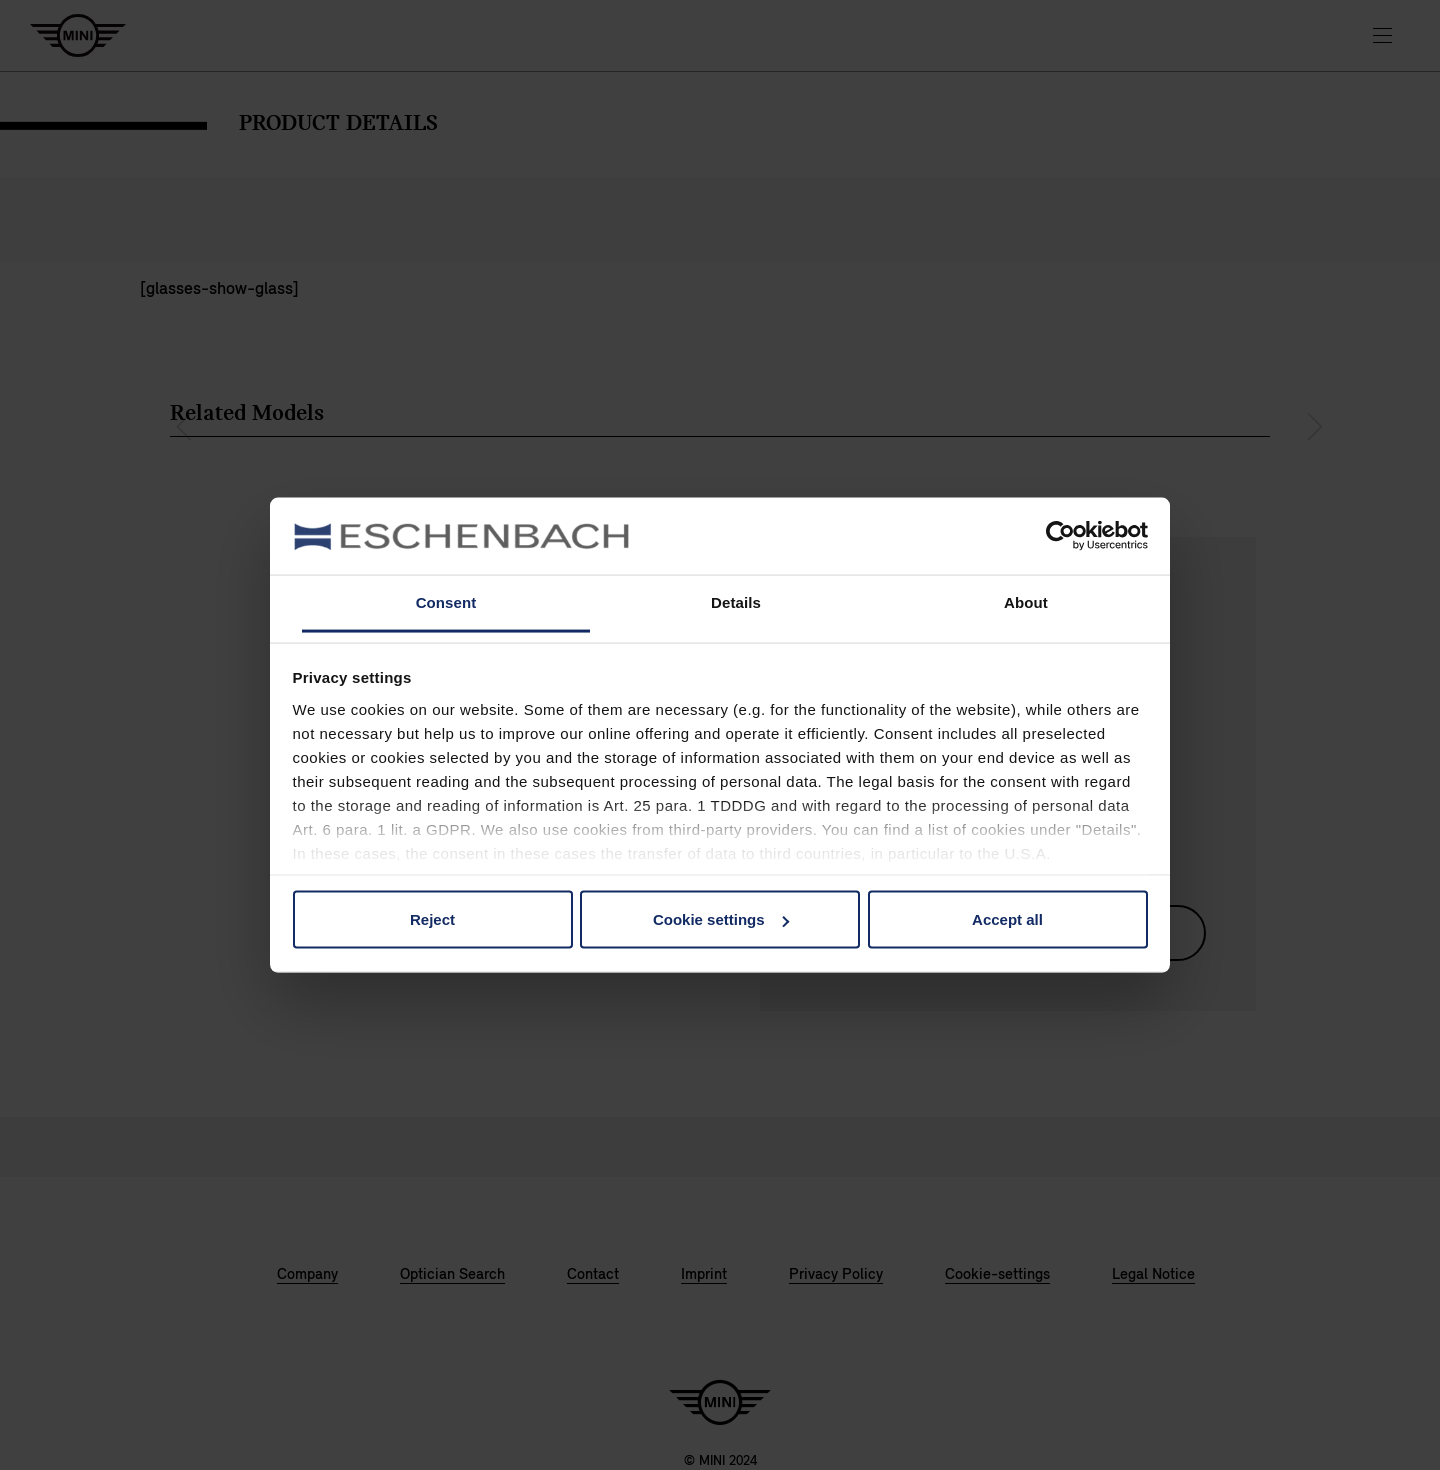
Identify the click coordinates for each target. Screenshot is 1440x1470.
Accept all (1007, 919)
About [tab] (1026, 601)
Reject (432, 919)
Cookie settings (721, 919)
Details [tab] (736, 601)
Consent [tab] (446, 601)
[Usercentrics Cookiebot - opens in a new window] (1060, 536)
